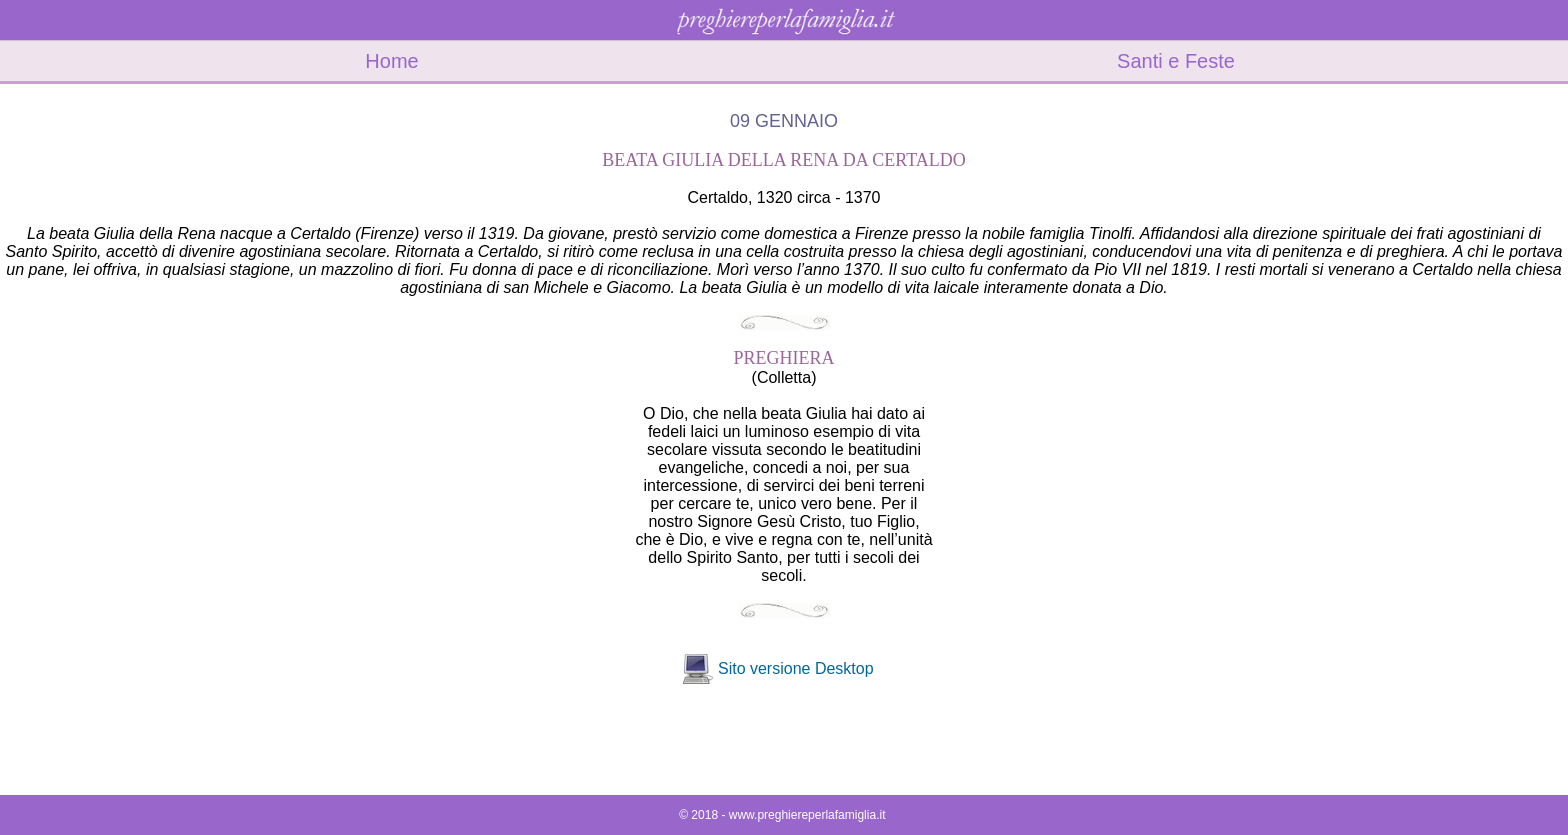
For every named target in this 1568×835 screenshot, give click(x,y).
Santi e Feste (1176, 61)
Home (391, 61)
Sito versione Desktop (796, 668)
